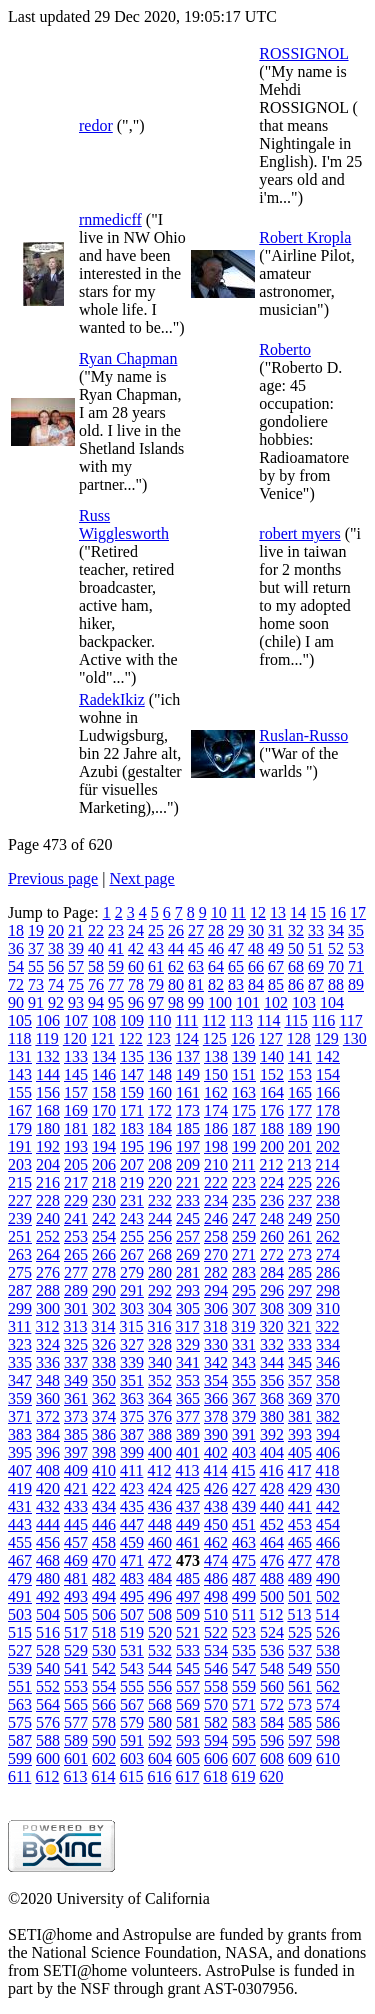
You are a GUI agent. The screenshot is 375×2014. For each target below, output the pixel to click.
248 (272, 1218)
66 (256, 966)
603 (132, 1758)
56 (56, 966)
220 (160, 1182)
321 (299, 1326)
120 (75, 1038)
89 (356, 984)
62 (176, 966)
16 (338, 912)
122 (131, 1038)
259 (244, 1236)
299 (20, 1308)
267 (132, 1254)
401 (188, 1452)
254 (104, 1236)
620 (271, 1776)
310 (328, 1308)
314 (103, 1326)
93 (76, 1002)
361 (76, 1398)
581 (188, 1722)
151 (244, 1074)
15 (318, 912)
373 (76, 1416)
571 (244, 1704)
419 (20, 1488)
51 (316, 948)
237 (300, 1200)
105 (20, 1020)
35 (356, 930)
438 (216, 1506)
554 (104, 1686)
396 (48, 1452)
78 (136, 984)
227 (20, 1200)
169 (76, 1110)
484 (160, 1578)
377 (188, 1416)
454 (328, 1524)
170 (104, 1110)
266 (104, 1254)
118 (19, 1038)
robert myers (299, 533)
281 (188, 1272)
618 (215, 1776)
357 (300, 1380)
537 (300, 1650)
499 (244, 1596)
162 (216, 1092)
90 (16, 1002)
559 (244, 1686)
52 (336, 948)
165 (300, 1092)
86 (296, 984)
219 (132, 1182)
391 (244, 1434)
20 (56, 930)
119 (46, 1038)
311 (19, 1326)
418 (327, 1470)
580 (160, 1722)
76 (96, 984)
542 (104, 1668)
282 (216, 1272)
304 (160, 1308)
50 (296, 948)
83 (236, 984)
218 (104, 1182)
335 (20, 1362)
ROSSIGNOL (303, 53)
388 (160, 1434)
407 (20, 1470)
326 (104, 1344)
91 (36, 1002)
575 (20, 1722)
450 (216, 1524)
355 (244, 1380)
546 (216, 1668)
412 (159, 1470)
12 (258, 912)
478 (328, 1560)
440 (272, 1506)
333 (300, 1344)
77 (116, 984)
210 (216, 1164)
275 (20, 1272)
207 (132, 1164)
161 (188, 1092)
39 (76, 948)
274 (328, 1254)
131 (20, 1056)
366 (216, 1398)
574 (328, 1704)
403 (244, 1452)
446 (104, 1524)
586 (328, 1722)
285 (300, 1272)
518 (104, 1632)
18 (16, 930)
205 (76, 1164)
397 (76, 1452)
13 (278, 912)
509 (188, 1614)
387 (132, 1434)
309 (300, 1308)
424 (160, 1488)
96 (136, 1002)
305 (188, 1308)
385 (76, 1434)
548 (272, 1668)
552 (48, 1686)
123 (159, 1038)
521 (188, 1632)
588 (48, 1740)
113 (241, 1020)
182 (104, 1128)
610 (328, 1758)
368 (272, 1398)
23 (116, 930)
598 (328, 1740)
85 (276, 984)
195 (132, 1146)
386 (104, 1434)
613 (75, 1776)
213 (299, 1164)
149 (188, 1074)
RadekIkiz (112, 699)
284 (272, 1272)
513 (299, 1614)
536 (272, 1650)
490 (328, 1578)
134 (104, 1056)
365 (188, 1398)
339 (132, 1362)
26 (176, 930)
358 (328, 1380)
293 (188, 1290)
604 (160, 1758)
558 (216, 1686)
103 (304, 1002)
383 (20, 1434)
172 (160, 1110)
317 (187, 1326)
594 (216, 1740)
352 (160, 1380)
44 (176, 948)
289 (76, 1290)
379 (244, 1416)
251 (20, 1236)
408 (48, 1470)
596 (272, 1740)
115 (295, 1020)
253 (76, 1236)
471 (132, 1560)
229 (76, 1200)
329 (188, 1344)
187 (244, 1128)
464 (272, 1542)
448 (160, 1524)
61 (156, 966)
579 (132, 1722)
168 (48, 1110)
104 (332, 1002)
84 (256, 984)
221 (188, 1182)
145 (76, 1074)
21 (76, 930)
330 (216, 1344)
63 (196, 966)
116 (323, 1020)
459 (132, 1542)
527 (20, 1650)
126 (243, 1038)
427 (244, 1488)
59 (116, 966)
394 (328, 1434)
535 (244, 1650)
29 (236, 930)
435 (132, 1506)
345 (300, 1362)
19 (36, 930)
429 (300, 1488)
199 (244, 1146)
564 (48, 1704)
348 (48, 1380)
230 (104, 1200)
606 (216, 1758)
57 (76, 966)
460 (160, 1542)
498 (216, 1596)
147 (132, 1074)
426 (216, 1488)
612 (47, 1776)
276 (48, 1272)
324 (48, 1344)
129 (327, 1038)
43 (156, 948)
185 (188, 1128)
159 (132, 1092)
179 (20, 1128)
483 (132, 1578)
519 (132, 1632)
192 (48, 1146)
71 (356, 966)
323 (20, 1344)
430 (328, 1488)
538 (328, 1650)
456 (48, 1542)
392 (272, 1434)
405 (300, 1452)
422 (104, 1488)
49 (276, 948)
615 (131, 1776)
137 (188, 1056)
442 (328, 1506)
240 (48, 1218)
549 (300, 1668)
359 (20, 1398)
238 (328, 1200)
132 (48, 1056)
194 (104, 1146)
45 (196, 948)
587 (20, 1740)
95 (116, 1002)
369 (300, 1398)
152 (272, 1074)
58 (96, 966)
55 (36, 966)
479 (20, 1578)
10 (219, 912)
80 (176, 984)
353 (188, 1380)
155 (20, 1092)
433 (76, 1506)
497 (188, 1596)
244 (160, 1218)
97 (156, 1002)
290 (104, 1290)
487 (244, 1578)
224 (272, 1182)
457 (76, 1542)
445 (76, 1524)
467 (20, 1560)
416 (271, 1470)
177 (300, 1110)
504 (48, 1614)
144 (48, 1074)
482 (104, 1578)
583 (244, 1722)
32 (296, 930)
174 (216, 1110)
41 (116, 948)
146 (104, 1074)
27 (196, 930)
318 (215, 1326)
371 (20, 1416)
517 (76, 1632)
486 (216, 1578)
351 (132, 1380)
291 (132, 1290)
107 (76, 1020)
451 (244, 1524)
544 (160, 1668)
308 (272, 1308)
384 (48, 1434)
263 (20, 1254)
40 (96, 948)
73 (36, 984)
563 (20, 1704)
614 (103, 1776)
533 (188, 1650)
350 (104, 1380)
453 (300, 1524)
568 (160, 1704)
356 (272, 1380)
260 (272, 1236)
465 (300, 1542)
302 (104, 1308)
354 (216, 1380)
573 (300, 1704)
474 (216, 1560)
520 (160, 1632)
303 (132, 1308)
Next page (141, 878)
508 (160, 1614)
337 (76, 1362)
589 (76, 1740)
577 (76, 1722)
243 (132, 1218)
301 (76, 1308)
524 (272, 1632)
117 (350, 1020)
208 (160, 1164)
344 (272, 1362)
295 (244, 1290)
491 (20, 1596)
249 (300, 1218)
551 (20, 1686)
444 (48, 1524)
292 (160, 1290)
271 (244, 1254)
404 (272, 1452)
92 (56, 1002)
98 (176, 1002)
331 (244, 1344)
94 (96, 1002)
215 (20, 1182)
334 (328, 1344)
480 (48, 1578)
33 (316, 930)
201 (300, 1146)
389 (188, 1434)
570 (216, 1704)
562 (328, 1686)
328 (160, 1344)
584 (272, 1722)
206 (104, 1164)
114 (268, 1020)
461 (188, 1542)
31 (276, 930)
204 (48, 1164)
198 (216, 1146)
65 (236, 966)
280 (160, 1272)
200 (272, 1146)
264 (48, 1254)
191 (20, 1146)
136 (160, 1056)
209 (188, 1164)
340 (160, 1362)
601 (76, 1758)
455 (20, 1542)
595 (244, 1740)
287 (20, 1290)
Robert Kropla (305, 237)
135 (132, 1056)
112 (213, 1020)
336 (48, 1362)
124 (187, 1038)
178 (328, 1110)
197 (188, 1146)
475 (244, 1560)
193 (76, 1146)
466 (328, 1542)
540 (48, 1668)
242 (104, 1218)
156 (48, 1092)
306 (216, 1308)
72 (16, 984)
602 (104, 1758)
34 (336, 930)
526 (328, 1632)
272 (272, 1254)
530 (104, 1650)
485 (188, 1578)
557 (188, 1686)
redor (96, 125)
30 (256, 930)
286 (328, 1272)
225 (300, 1182)
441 (300, 1506)
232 (160, 1200)
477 (300, 1560)
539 (20, 1668)
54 (16, 966)
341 (188, 1362)
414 (215, 1470)
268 (160, 1254)
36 (16, 948)
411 (131, 1470)
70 (336, 966)
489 (300, 1578)
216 (48, 1182)
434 (104, 1506)
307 (244, 1308)
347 (20, 1380)
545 (188, 1668)
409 (76, 1470)
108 (104, 1020)
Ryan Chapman (128, 358)
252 (48, 1236)
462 (216, 1542)
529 (76, 1650)
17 (358, 912)
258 (216, 1236)
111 (186, 1020)
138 (216, 1056)
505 (76, 1614)
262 (328, 1236)
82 (216, 984)
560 (272, 1686)
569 (188, 1704)
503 (20, 1614)
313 (75, 1326)
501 (300, 1596)
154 (328, 1074)
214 (327, 1164)
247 (244, 1218)
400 (160, 1452)
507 (132, 1614)
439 (244, 1506)
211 (243, 1164)
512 (271, 1614)
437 (188, 1506)
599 (20, 1758)
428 (272, 1488)
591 (132, 1740)
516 (48, 1632)
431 (20, 1506)
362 (104, 1398)
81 (196, 984)
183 (132, 1128)
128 (299, 1038)
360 (48, 1398)
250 (328, 1218)
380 (272, 1416)
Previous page (53, 878)
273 (300, 1254)
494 (104, 1596)
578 (104, 1722)
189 (300, 1128)
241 (76, 1218)
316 (159, 1326)
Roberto (285, 349)
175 (244, 1110)
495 (132, 1596)
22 (96, 930)
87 (316, 984)
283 (244, 1272)
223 (244, 1182)
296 (272, 1290)
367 (244, 1398)
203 (20, 1164)
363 (132, 1398)
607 (244, 1758)
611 (19, 1776)
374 (104, 1416)
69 (316, 966)
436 (160, 1506)
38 (56, 948)
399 (132, 1452)
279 (132, 1272)
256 (160, 1236)
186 (216, 1128)
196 (160, 1146)
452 (272, 1524)
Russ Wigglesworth (124, 524)
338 (104, 1362)
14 (298, 912)
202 (328, 1146)
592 (160, 1740)
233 (188, 1200)
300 (48, 1308)
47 (236, 948)
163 (244, 1092)
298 (328, 1290)
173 (188, 1110)
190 (328, 1128)
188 (272, 1128)
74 (56, 984)
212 (271, 1164)
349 (76, 1380)
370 (328, 1398)
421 (76, 1488)
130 (355, 1038)
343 (244, 1362)
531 (132, 1650)
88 (336, 984)
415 (243, 1470)
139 (244, 1056)
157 (76, 1092)
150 (216, 1074)
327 (132, 1344)
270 (216, 1254)
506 (104, 1614)
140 (272, 1056)
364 (160, 1398)
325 (76, 1344)
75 (76, 984)
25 (156, 930)
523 (244, 1632)
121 (103, 1038)
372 (48, 1416)
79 (156, 984)
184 (160, 1128)
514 (327, 1614)
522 (216, 1632)
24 (136, 930)
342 (216, 1362)
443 (20, 1524)
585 (300, 1722)
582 (216, 1722)
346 (328, 1362)
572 (272, 1704)
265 (76, 1254)
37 (36, 948)
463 (244, 1542)
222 (216, 1182)
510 (216, 1614)
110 (159, 1020)
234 (216, 1200)
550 (328, 1668)
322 (327, 1326)
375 (132, 1416)
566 (104, 1704)
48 (256, 948)
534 (216, 1650)
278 (104, 1272)
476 (272, 1560)
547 (244, 1668)
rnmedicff (110, 219)
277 (76, 1272)
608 (272, 1758)
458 (104, 1542)
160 (160, 1092)
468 (48, 1560)
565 (76, 1704)
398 (104, 1452)
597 (300, 1740)
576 (48, 1722)
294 (216, 1290)
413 (187, 1470)
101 (248, 1002)
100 (220, 1002)
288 (48, 1290)
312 (47, 1326)
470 (104, 1560)
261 (300, 1236)
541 (76, 1668)
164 (272, 1092)
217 (76, 1182)
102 (276, 1002)
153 (300, 1074)
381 (300, 1416)
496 (160, 1596)
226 (328, 1182)
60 (136, 966)
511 (243, 1614)
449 (188, 1524)
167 (20, 1110)
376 (160, 1416)
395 (20, 1452)
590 (104, 1740)
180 (48, 1128)
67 (276, 966)
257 (188, 1236)
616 (159, 1776)
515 (20, 1632)
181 (76, 1128)
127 (271, 1038)
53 (356, 948)
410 (104, 1470)
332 (272, 1344)
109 (132, 1020)
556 (160, 1686)
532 (160, 1650)
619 (243, 1776)
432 (48, 1506)
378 (216, 1416)
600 (48, 1758)
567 (132, 1704)
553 (76, 1686)
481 (76, 1578)
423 (132, 1488)
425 (188, 1488)
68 (296, 966)
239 (20, 1218)
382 (328, 1416)
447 (132, 1524)
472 (160, 1560)
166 (328, 1092)
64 (216, 966)
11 (238, 912)
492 (48, 1596)
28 (216, 930)
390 (216, 1434)
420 (48, 1488)
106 (48, 1020)
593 (188, 1740)
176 (272, 1110)
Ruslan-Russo (303, 735)
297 (300, 1290)
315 (131, 1326)
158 (104, 1092)
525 (300, 1632)
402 (216, 1452)
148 (160, 1074)
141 (300, 1056)
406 (328, 1452)
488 (272, 1578)
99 (196, 1002)
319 (243, 1326)
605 (188, 1758)
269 (188, 1254)
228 (48, 1200)
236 (272, 1200)
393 (300, 1434)
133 (76, 1056)
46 (216, 948)
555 (132, 1686)
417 (299, 1470)
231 (132, 1200)
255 (132, 1236)
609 (300, 1758)
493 (76, 1596)
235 (244, 1200)
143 (20, 1074)
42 (136, 948)
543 (132, 1668)
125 (215, 1038)
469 (76, 1560)
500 (272, 1596)
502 (328, 1596)
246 (216, 1218)
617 (187, 1776)
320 (271, 1326)
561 (300, 1686)
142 (328, 1056)
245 (188, 1218)
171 (132, 1110)
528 (48, 1650)
